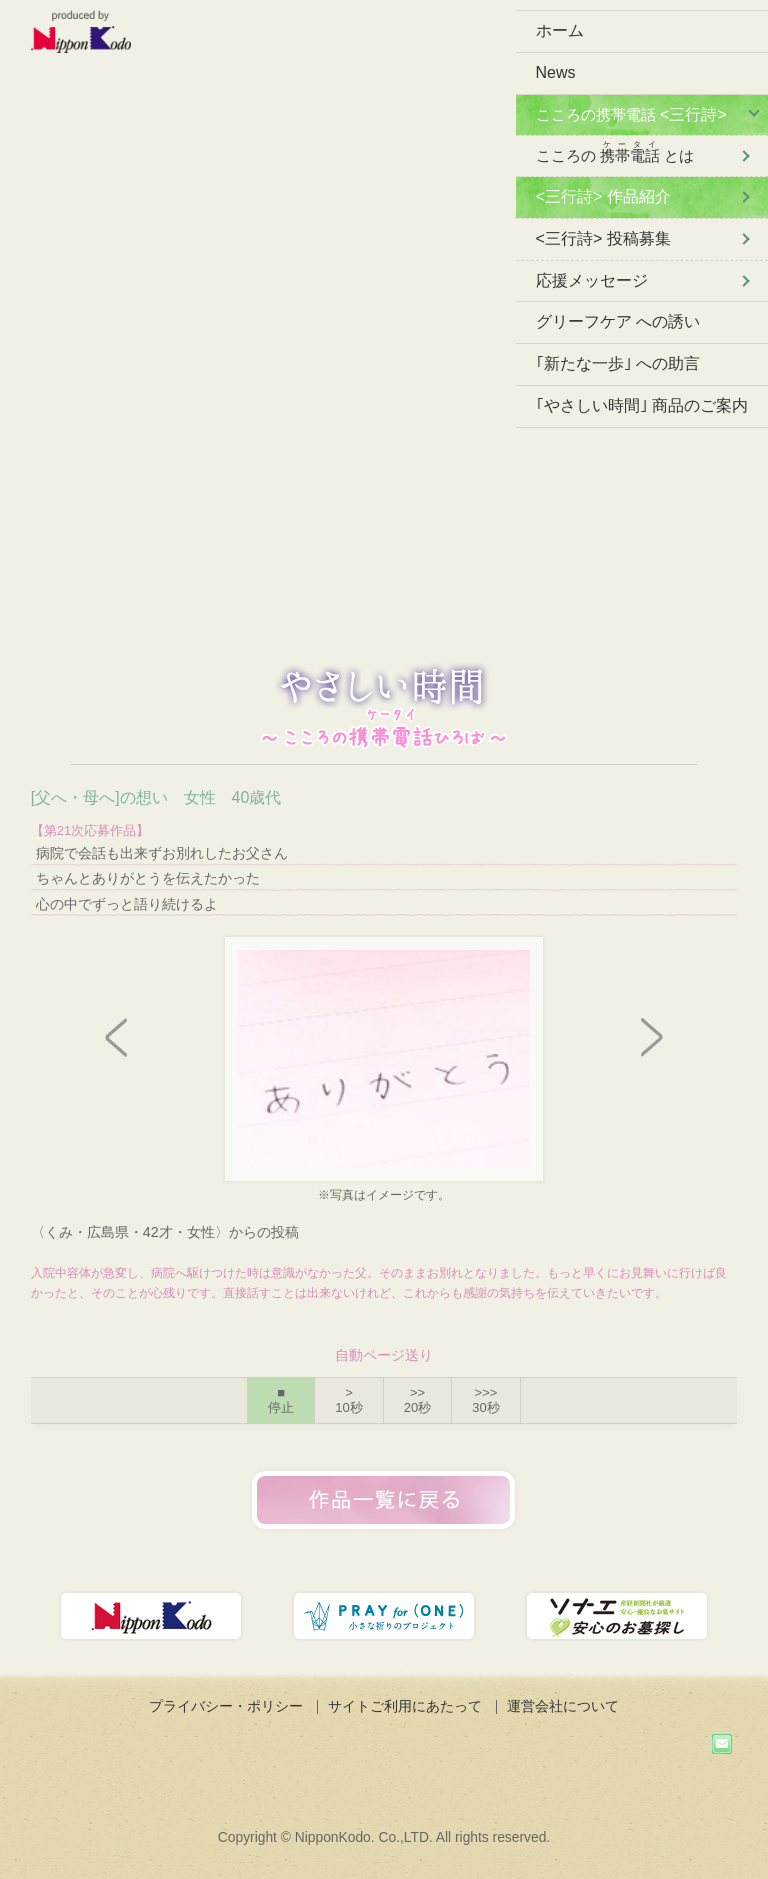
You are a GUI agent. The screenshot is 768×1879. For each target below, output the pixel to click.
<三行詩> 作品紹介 (603, 196)
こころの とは (615, 152)
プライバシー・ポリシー (226, 1706)
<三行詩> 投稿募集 (603, 238)
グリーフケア (618, 321)
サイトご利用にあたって (405, 1706)
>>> (485, 1400)
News (556, 72)
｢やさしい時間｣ (642, 405)
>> (417, 1400)
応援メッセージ (592, 280)
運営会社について (563, 1706)
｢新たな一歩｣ (618, 363)
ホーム (560, 30)
